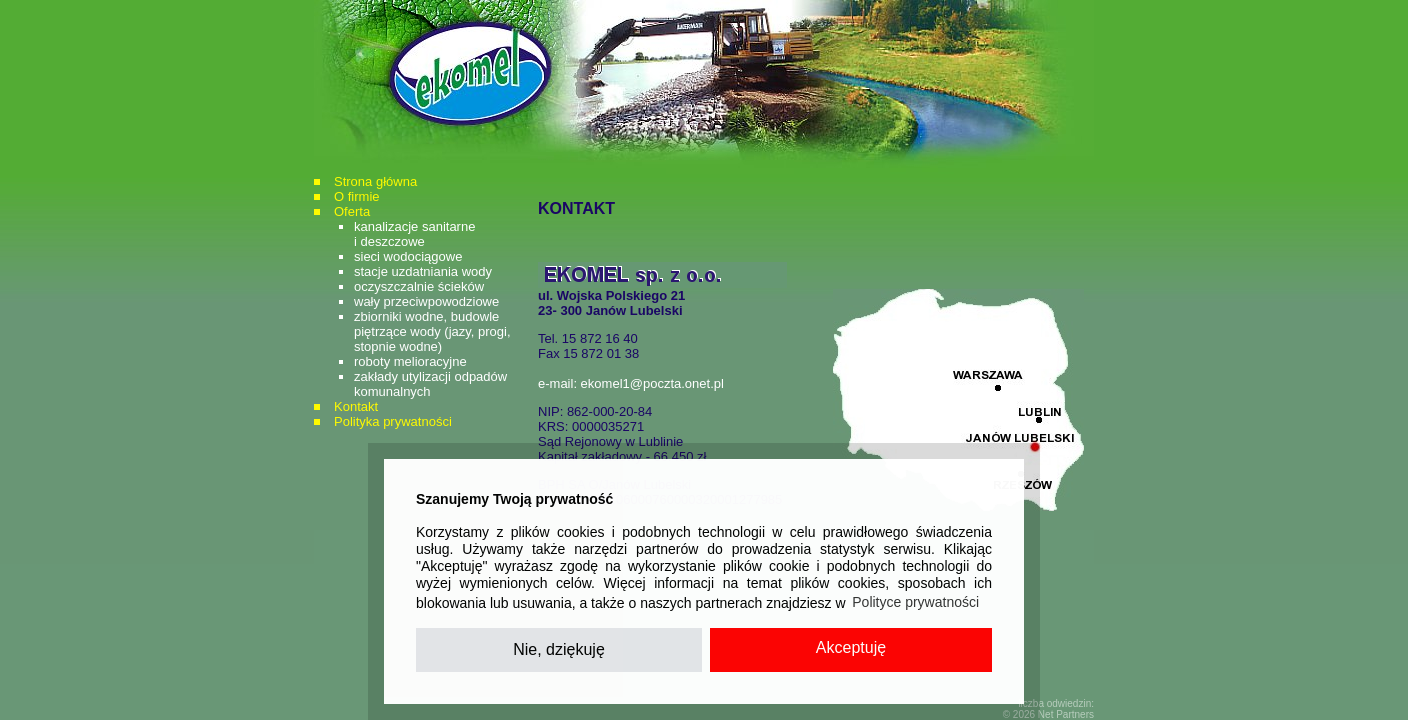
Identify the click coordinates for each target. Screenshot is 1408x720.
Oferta (352, 211)
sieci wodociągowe (408, 256)
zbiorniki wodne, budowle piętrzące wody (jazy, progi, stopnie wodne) (432, 331)
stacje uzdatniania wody (423, 271)
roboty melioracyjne (410, 361)
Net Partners (1066, 714)
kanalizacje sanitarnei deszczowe (414, 234)
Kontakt (356, 406)
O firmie (357, 196)
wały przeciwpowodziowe (426, 301)
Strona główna (375, 181)
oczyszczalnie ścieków (419, 286)
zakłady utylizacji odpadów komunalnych (430, 384)
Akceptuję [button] (851, 647)
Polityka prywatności (393, 421)
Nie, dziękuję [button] (559, 649)
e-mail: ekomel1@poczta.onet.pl (631, 383)
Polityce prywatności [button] (915, 602)
